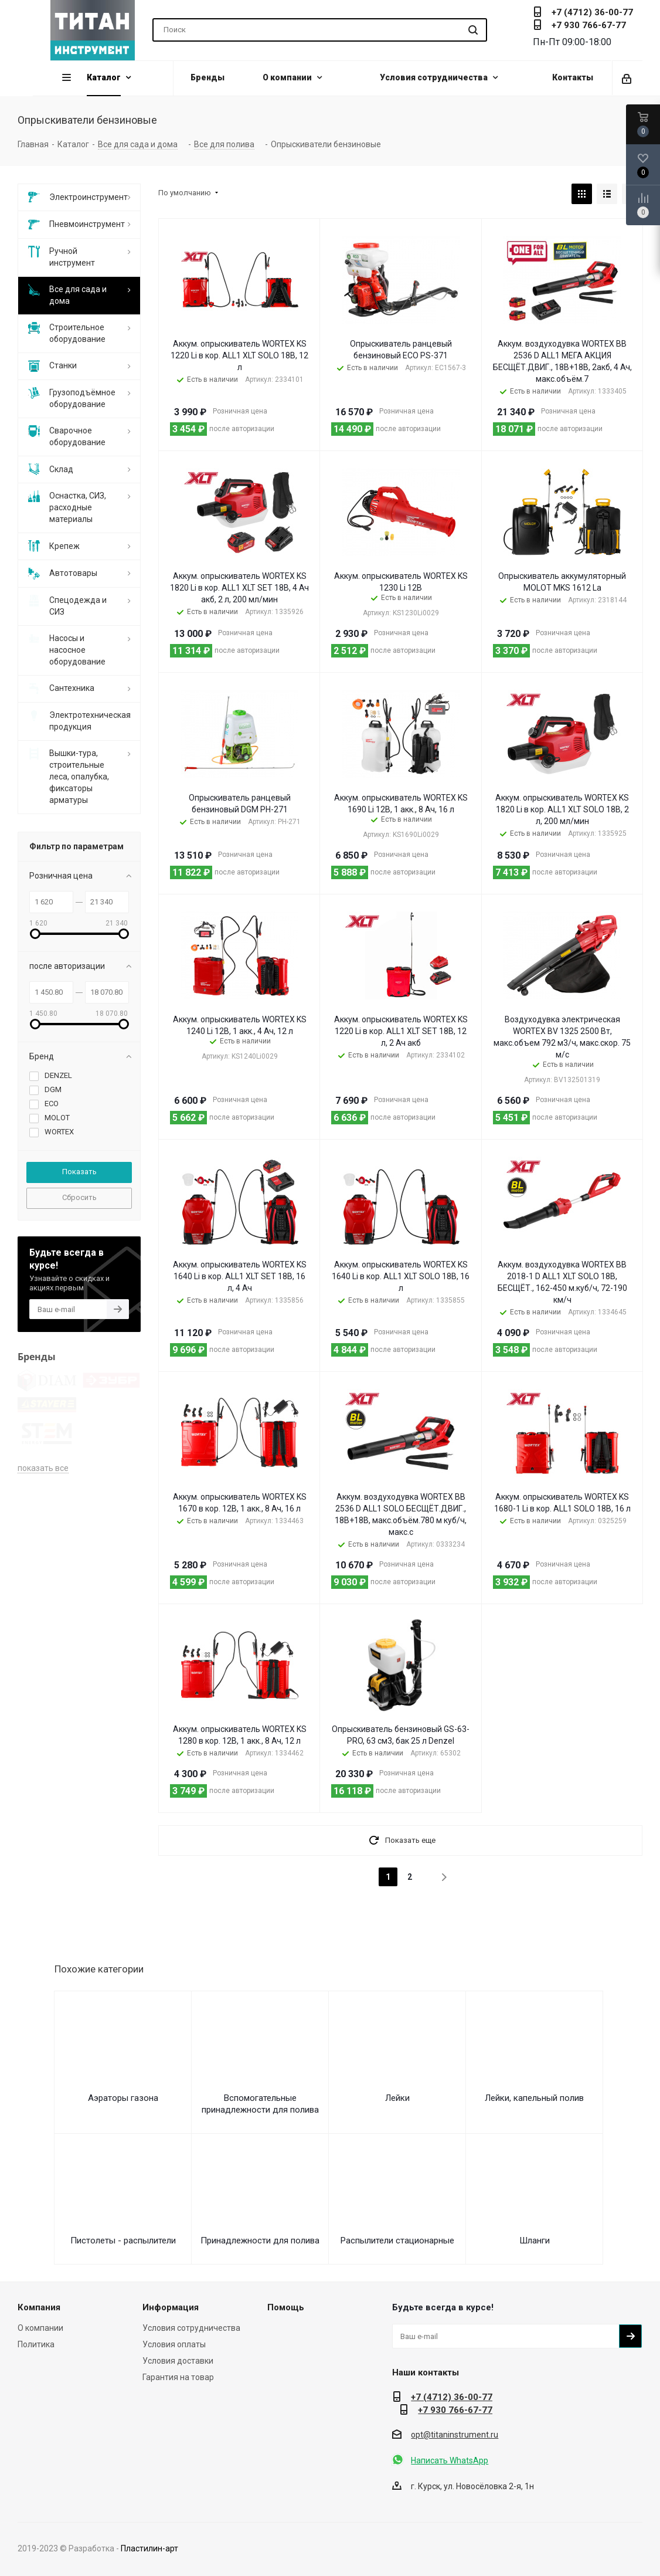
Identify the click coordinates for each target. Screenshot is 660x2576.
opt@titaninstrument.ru (454, 2434)
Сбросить (79, 1197)
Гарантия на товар (178, 2377)
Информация (170, 2307)
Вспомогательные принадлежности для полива (260, 2104)
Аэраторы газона (123, 2098)
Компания (39, 2307)
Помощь (285, 2307)
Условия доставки (177, 2360)
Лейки (397, 2098)
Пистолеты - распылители (123, 2240)
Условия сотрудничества (191, 2328)
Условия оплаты (174, 2344)
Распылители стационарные (397, 2240)
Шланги (534, 2240)
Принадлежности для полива (259, 2240)
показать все (43, 1401)
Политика (36, 2344)
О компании (40, 2328)
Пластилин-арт (149, 2548)
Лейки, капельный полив (534, 2098)
